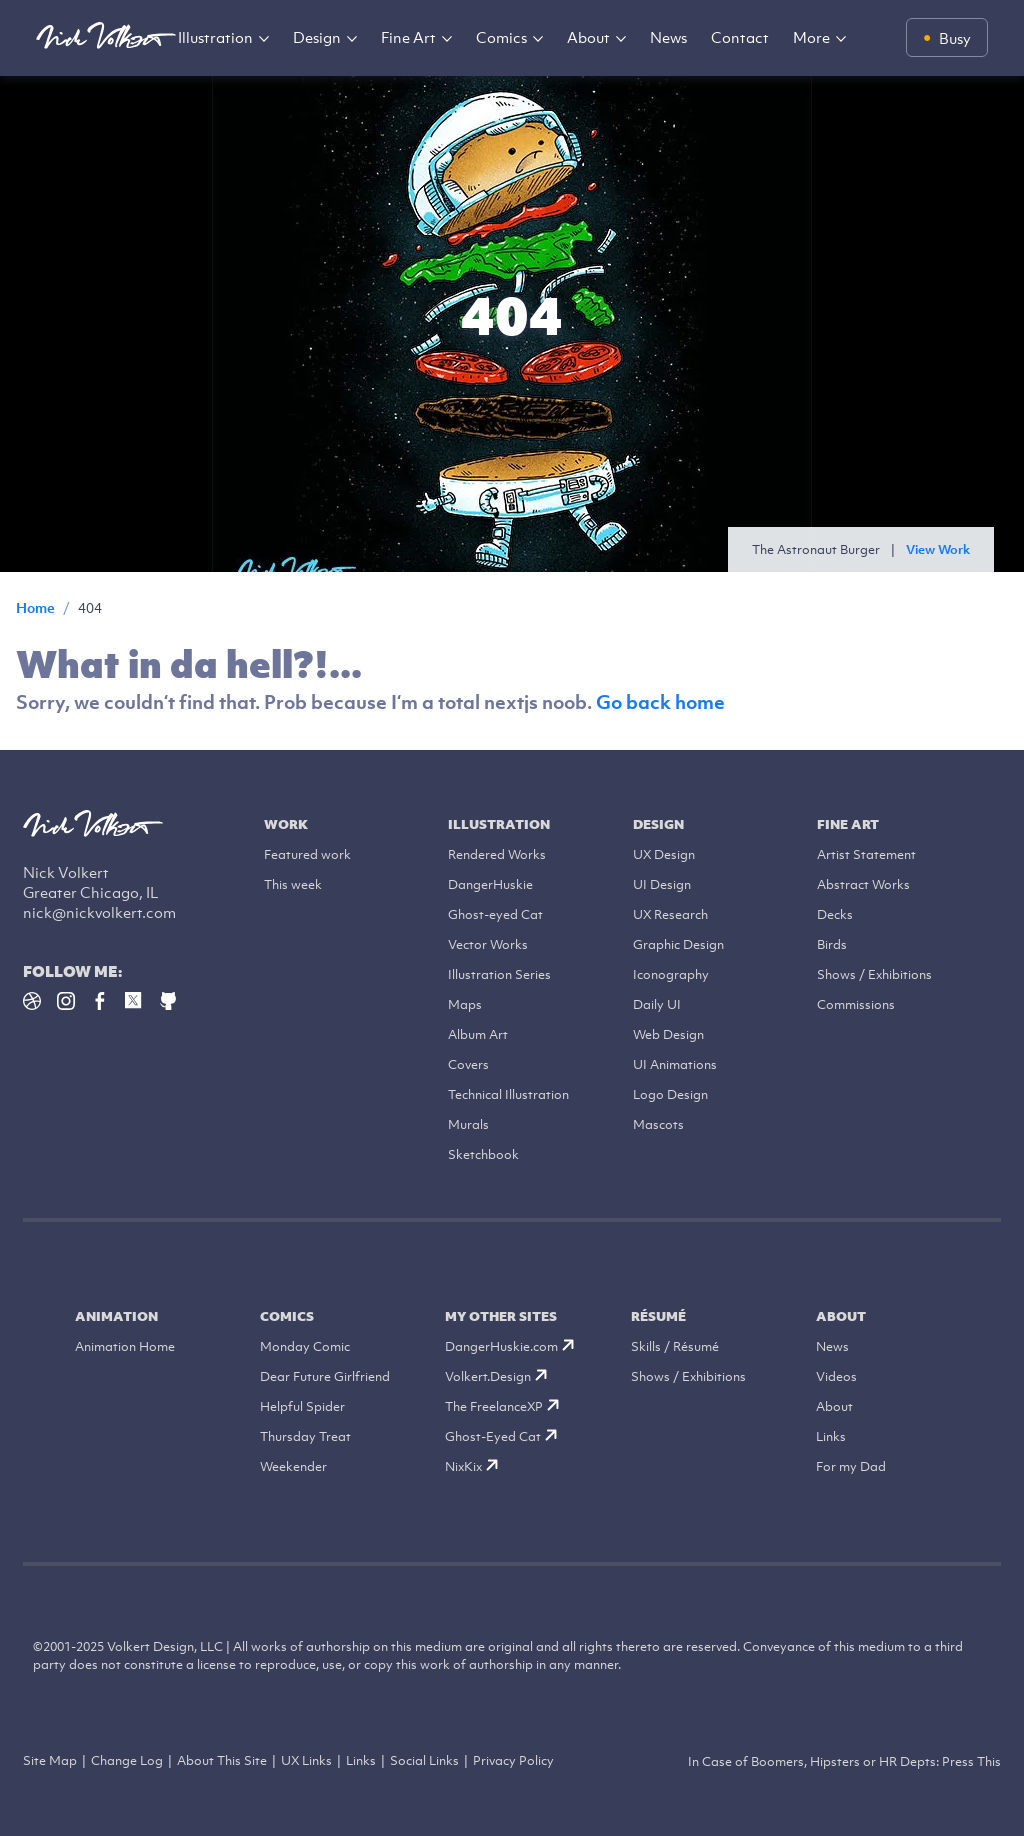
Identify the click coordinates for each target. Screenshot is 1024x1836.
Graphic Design (678, 944)
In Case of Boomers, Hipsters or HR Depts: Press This (844, 1761)
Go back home (660, 702)
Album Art (478, 1034)
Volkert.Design (496, 1376)
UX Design (664, 854)
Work (286, 824)
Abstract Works (863, 884)
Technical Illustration (508, 1094)
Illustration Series (499, 974)
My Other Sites (501, 1316)
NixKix (471, 1466)
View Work (938, 549)
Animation (116, 1316)
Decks (835, 914)
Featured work (307, 854)
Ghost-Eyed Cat (501, 1436)
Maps (465, 1004)
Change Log (127, 1760)
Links (831, 1436)
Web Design (668, 1034)
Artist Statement (866, 854)
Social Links (424, 1760)
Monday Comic (305, 1346)
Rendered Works (497, 854)
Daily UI (657, 1004)
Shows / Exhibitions (874, 974)
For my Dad (851, 1466)
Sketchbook (483, 1154)
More (811, 37)
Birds (832, 944)
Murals (468, 1124)
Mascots (658, 1124)
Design (317, 37)
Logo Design (670, 1094)
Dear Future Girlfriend (325, 1376)
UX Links (306, 1760)
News (668, 37)
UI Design (662, 884)
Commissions (856, 1004)
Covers (468, 1064)
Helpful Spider (302, 1406)
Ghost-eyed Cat (495, 914)
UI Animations (675, 1064)
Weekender (293, 1466)
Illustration (215, 37)
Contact (740, 37)
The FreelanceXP (502, 1406)
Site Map (50, 1760)
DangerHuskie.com (509, 1346)
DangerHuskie (490, 884)
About (588, 37)
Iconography (671, 974)
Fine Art (408, 37)
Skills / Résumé (675, 1346)
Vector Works (488, 944)
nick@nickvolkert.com (99, 912)
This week (293, 884)
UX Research (670, 914)
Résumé (658, 1316)
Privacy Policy (513, 1760)
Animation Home (125, 1346)
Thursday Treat (305, 1436)
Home (35, 608)
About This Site (222, 1760)
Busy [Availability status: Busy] (955, 38)
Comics (501, 37)
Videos (836, 1376)
